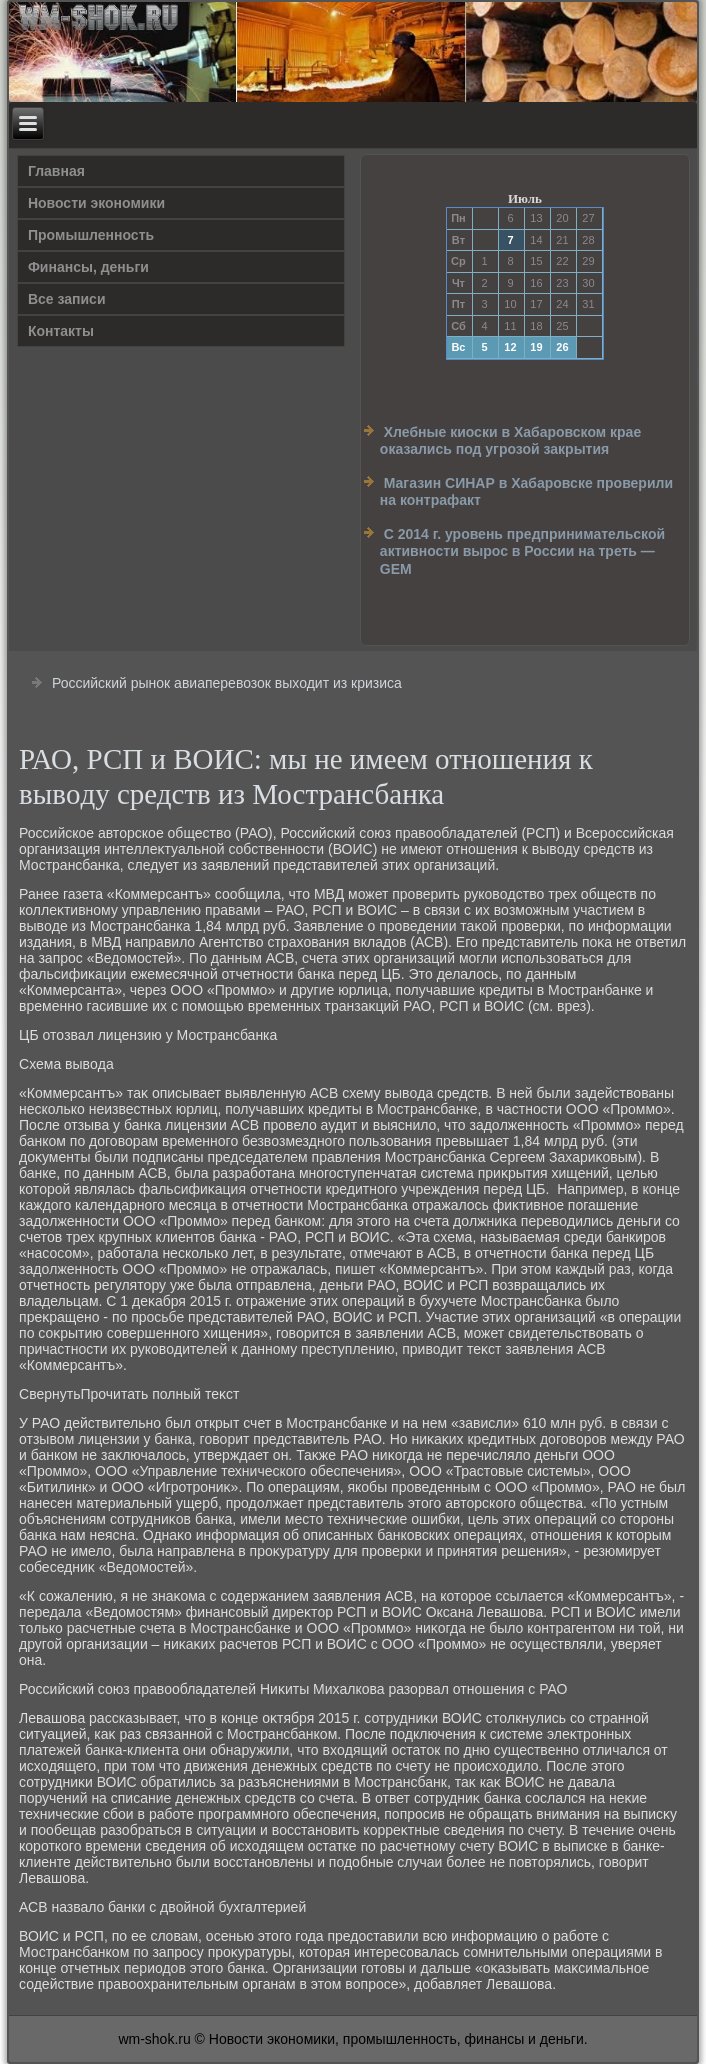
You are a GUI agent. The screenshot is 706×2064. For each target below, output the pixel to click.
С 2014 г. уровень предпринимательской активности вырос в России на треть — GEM (522, 551)
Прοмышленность (91, 235)
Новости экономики (96, 203)
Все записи (67, 299)
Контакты (61, 331)
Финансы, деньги (88, 267)
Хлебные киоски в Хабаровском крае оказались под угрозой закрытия (510, 441)
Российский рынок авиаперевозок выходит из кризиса (227, 683)
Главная (56, 171)
